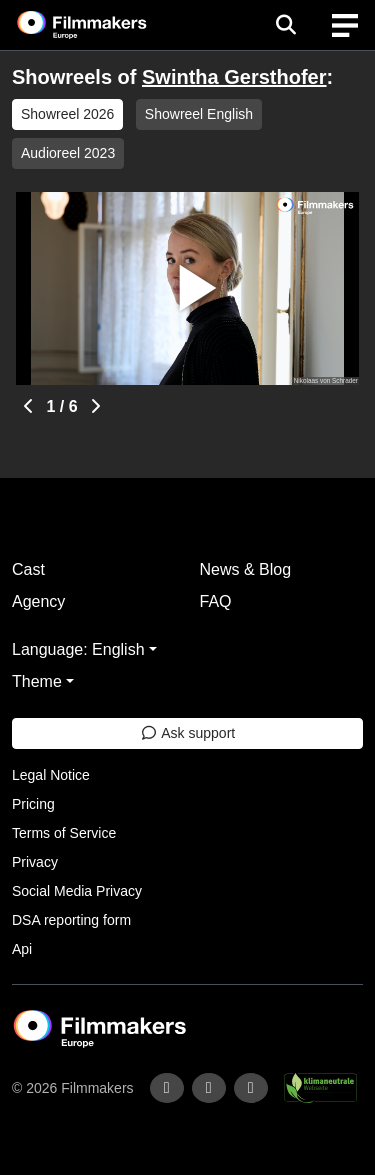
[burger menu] (345, 25)
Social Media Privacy (77, 891)
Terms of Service (64, 833)
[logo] (106, 25)
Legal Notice (51, 775)
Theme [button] (37, 681)
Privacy (35, 862)
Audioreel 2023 (68, 153)
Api (22, 949)
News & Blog (246, 569)
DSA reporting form (71, 920)
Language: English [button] (78, 649)
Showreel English (199, 114)
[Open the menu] (285, 25)
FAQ (216, 601)
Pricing (33, 804)
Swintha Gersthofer (234, 77)
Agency (38, 601)
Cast (28, 569)
